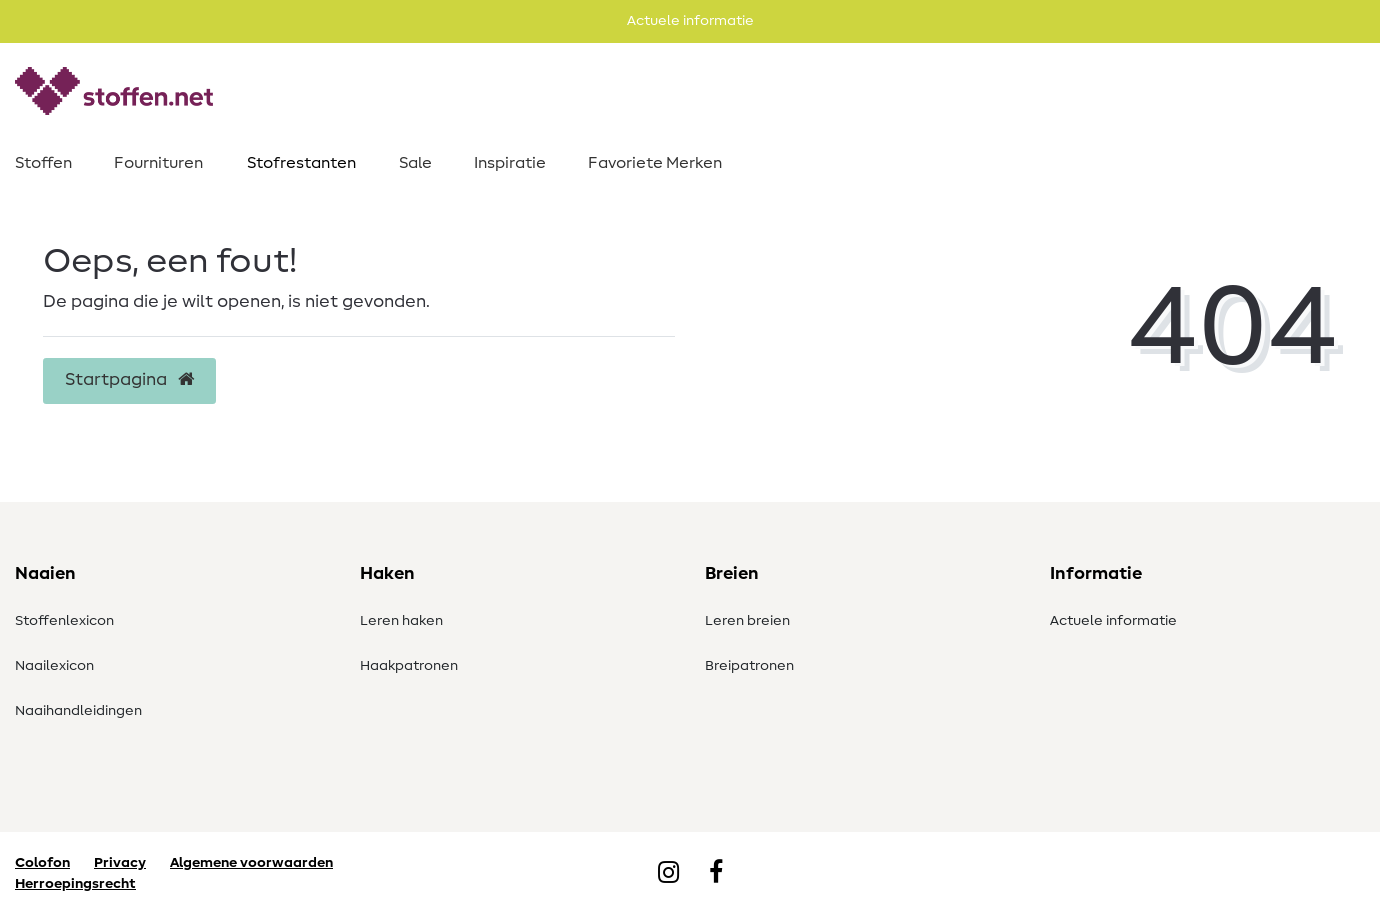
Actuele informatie (1113, 621)
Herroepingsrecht (75, 884)
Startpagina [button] (129, 380)
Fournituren (158, 163)
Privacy (120, 863)
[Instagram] (668, 874)
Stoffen (43, 163)
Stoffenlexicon (64, 621)
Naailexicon (54, 666)
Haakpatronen (409, 666)
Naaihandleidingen (78, 711)
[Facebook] (716, 874)
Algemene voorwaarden (251, 863)
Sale (415, 163)
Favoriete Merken (655, 163)
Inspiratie (510, 163)
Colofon (42, 863)
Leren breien (747, 621)
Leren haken (401, 621)
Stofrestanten (301, 163)
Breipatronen (749, 666)
